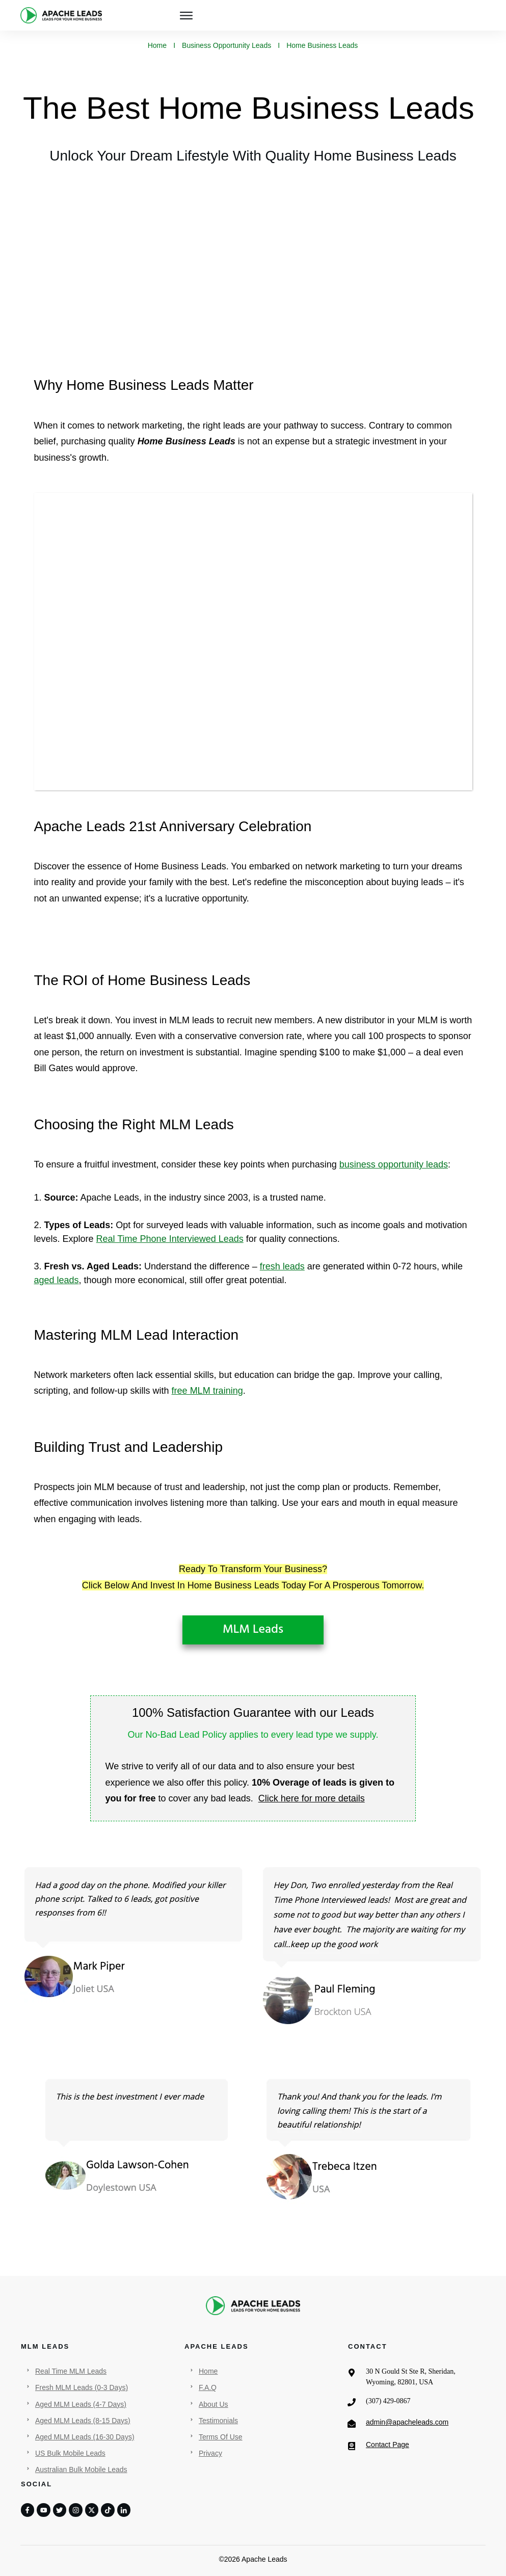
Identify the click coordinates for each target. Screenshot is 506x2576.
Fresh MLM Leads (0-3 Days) (81, 2387)
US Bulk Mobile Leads (70, 2453)
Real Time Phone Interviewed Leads (170, 1239)
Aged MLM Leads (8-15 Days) (82, 2420)
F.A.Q (208, 2387)
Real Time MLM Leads (70, 2371)
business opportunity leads (393, 1164)
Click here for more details (311, 1798)
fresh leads (282, 1266)
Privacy (210, 2453)
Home (208, 2371)
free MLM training (207, 1391)
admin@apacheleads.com (407, 2422)
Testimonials (218, 2420)
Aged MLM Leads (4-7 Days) (80, 2404)
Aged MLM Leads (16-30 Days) (85, 2437)
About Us (213, 2404)
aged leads (56, 1280)
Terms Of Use (221, 2437)
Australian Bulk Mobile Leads (81, 2469)
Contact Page (387, 2444)
